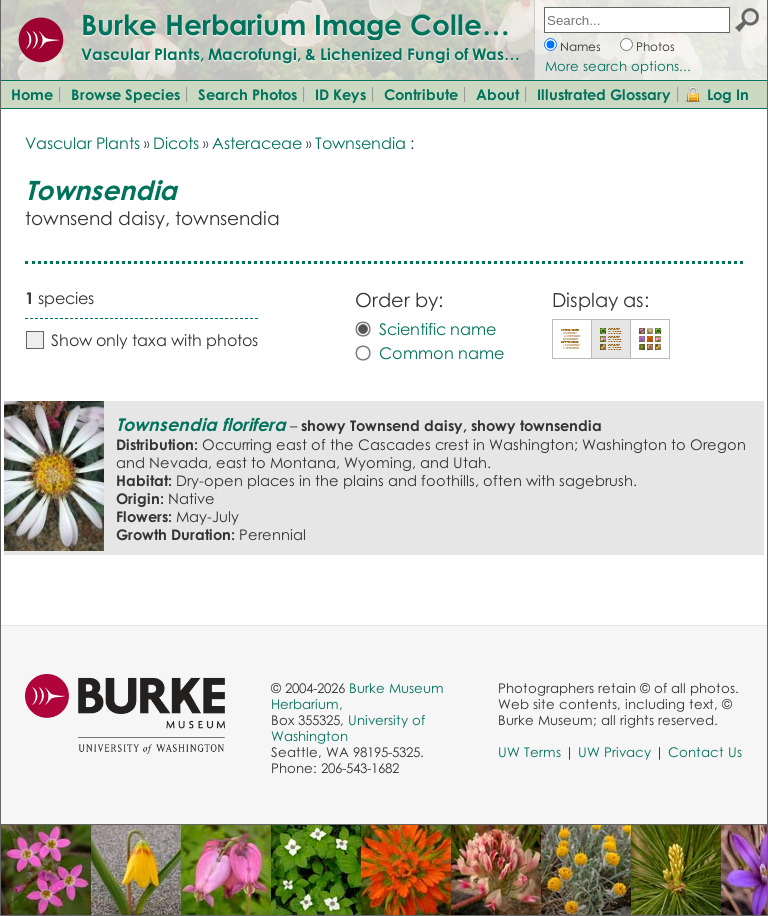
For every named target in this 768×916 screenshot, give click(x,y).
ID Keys (340, 94)
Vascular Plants (82, 143)
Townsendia (360, 143)
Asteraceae (257, 143)
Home (32, 94)
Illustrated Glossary (604, 94)
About (497, 94)
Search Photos (247, 94)
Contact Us (705, 752)
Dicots (176, 143)
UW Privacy (614, 752)
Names (580, 46)
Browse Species (125, 94)
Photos (655, 46)
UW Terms (529, 752)
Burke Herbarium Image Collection (315, 24)
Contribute (421, 94)
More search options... (618, 66)
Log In (728, 94)
